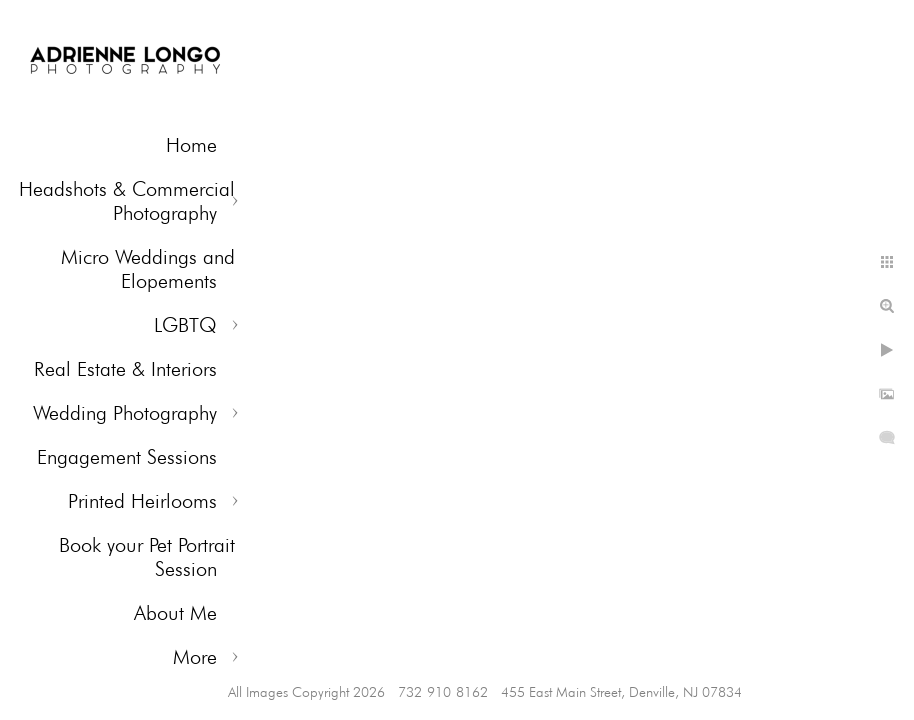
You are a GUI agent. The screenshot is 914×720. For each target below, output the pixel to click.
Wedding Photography (125, 413)
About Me (175, 613)
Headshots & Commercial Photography (127, 201)
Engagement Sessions (127, 457)
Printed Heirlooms (142, 501)
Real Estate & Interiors (125, 369)
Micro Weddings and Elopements (148, 269)
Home (191, 145)
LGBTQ (185, 325)
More (195, 657)
